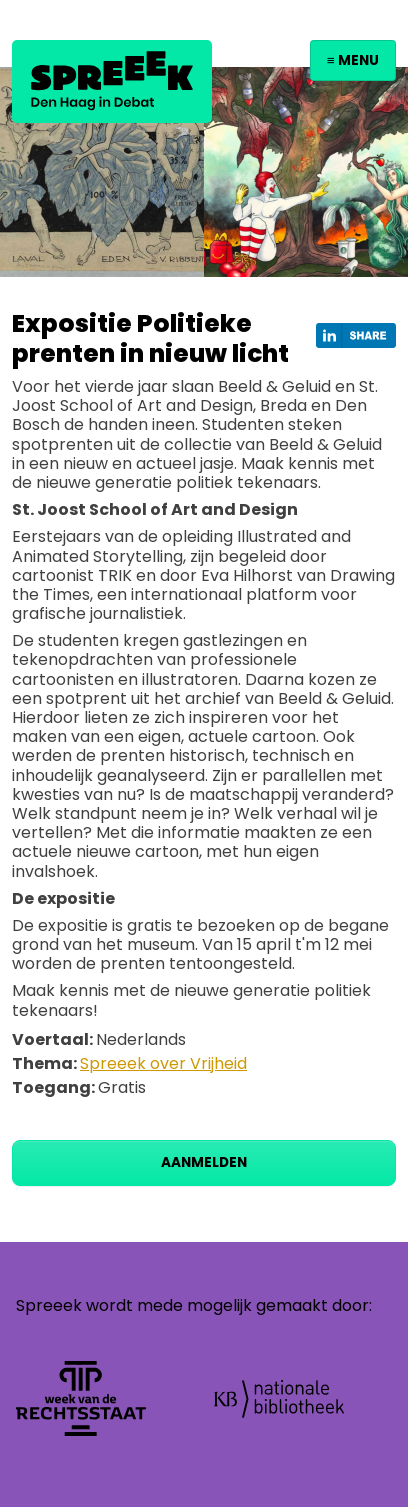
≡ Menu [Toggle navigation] (353, 60)
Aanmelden (204, 1162)
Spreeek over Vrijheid (163, 1063)
